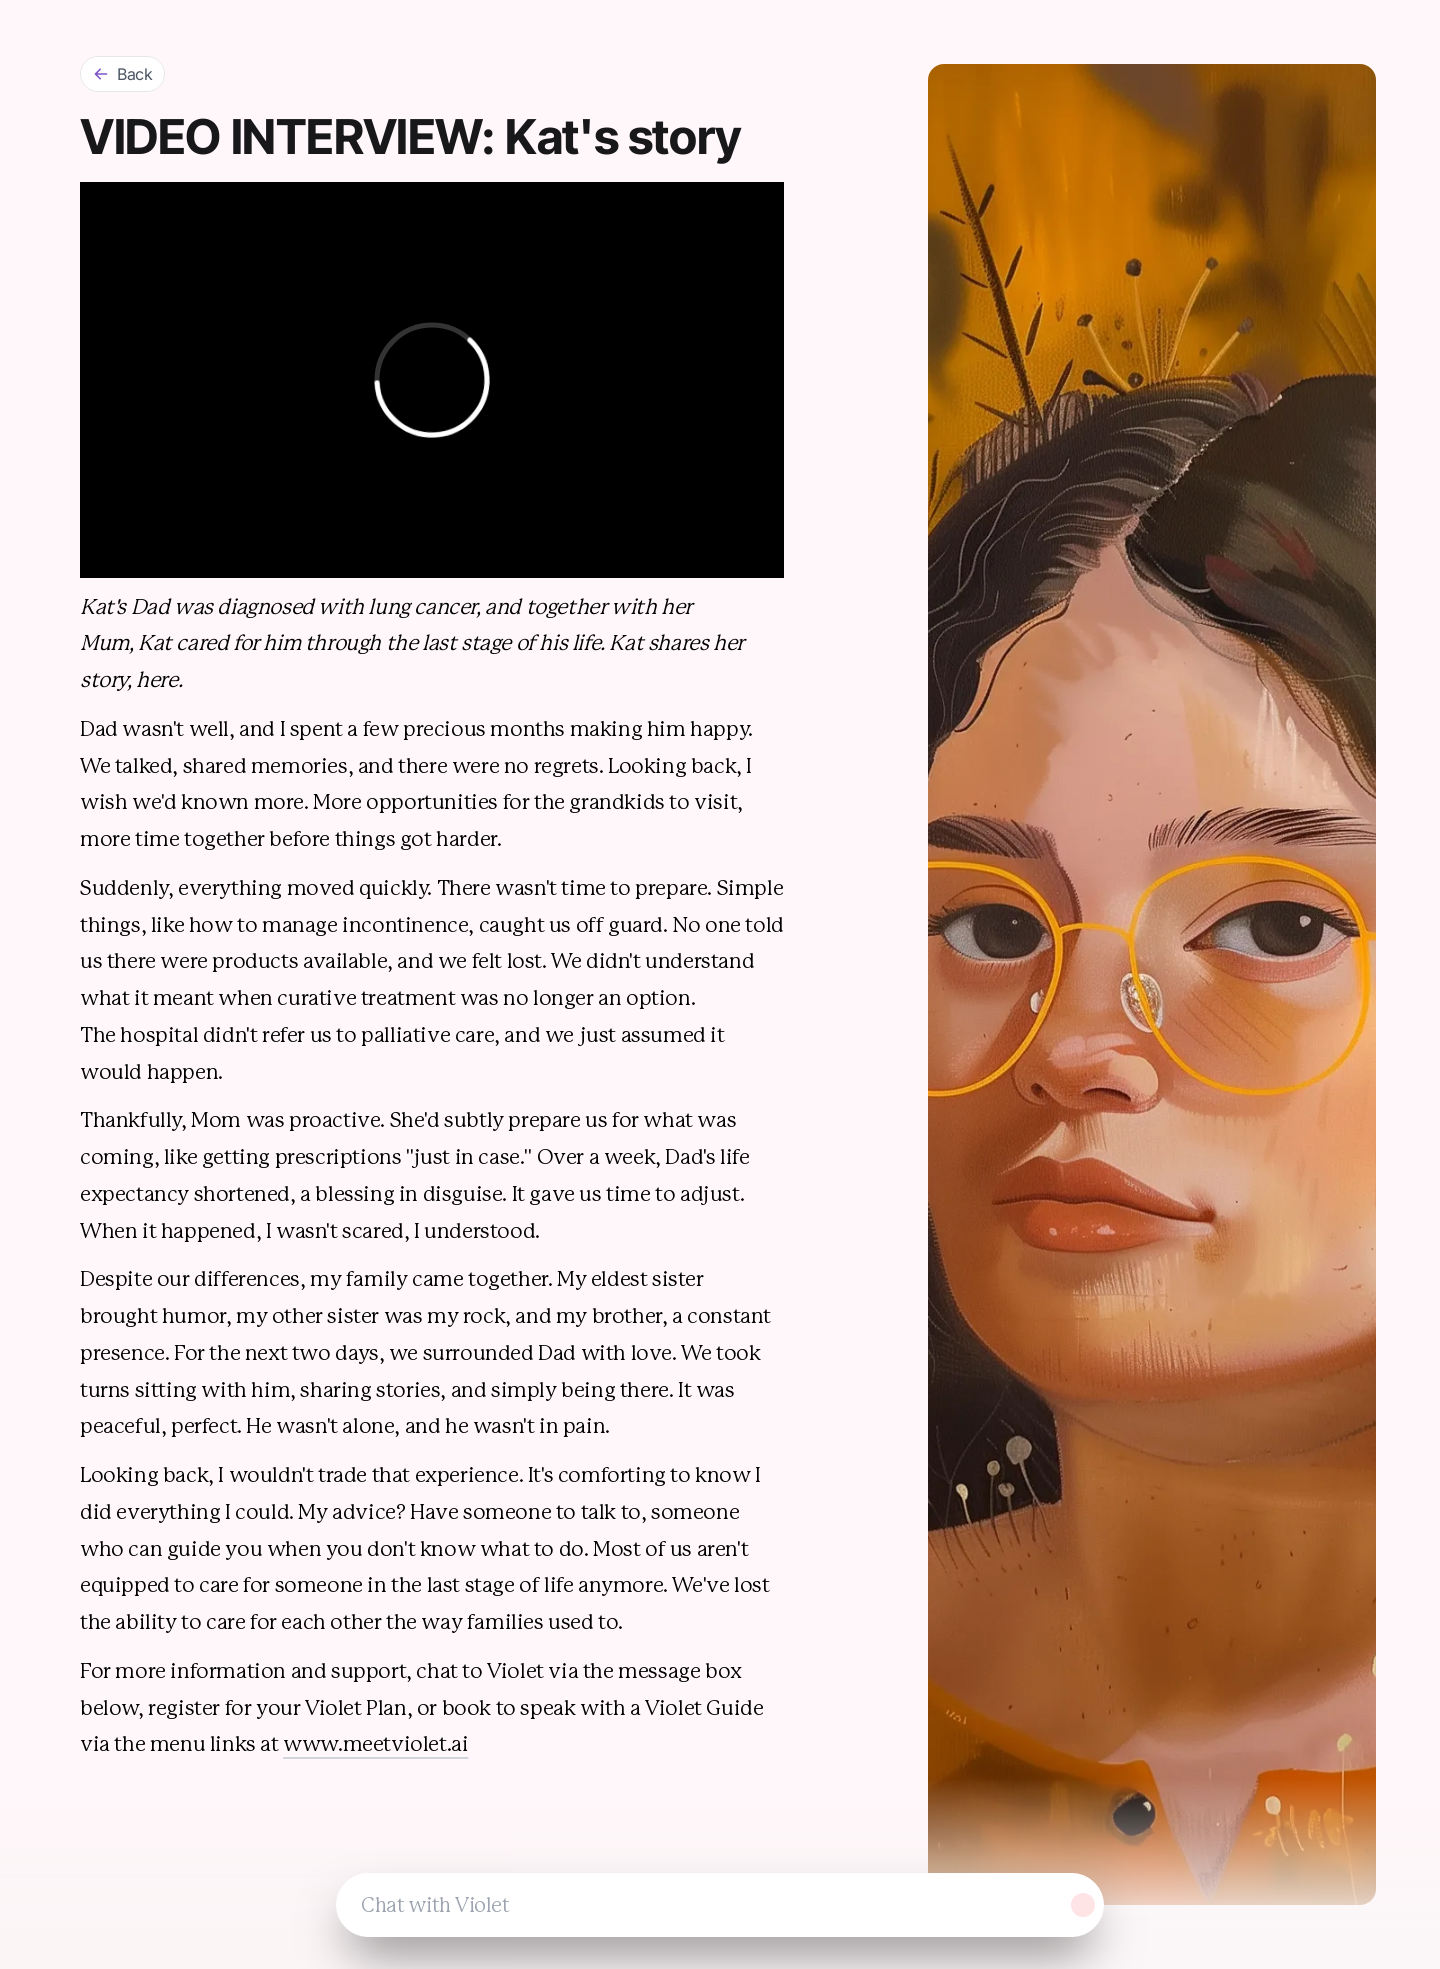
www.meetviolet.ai (375, 1744)
